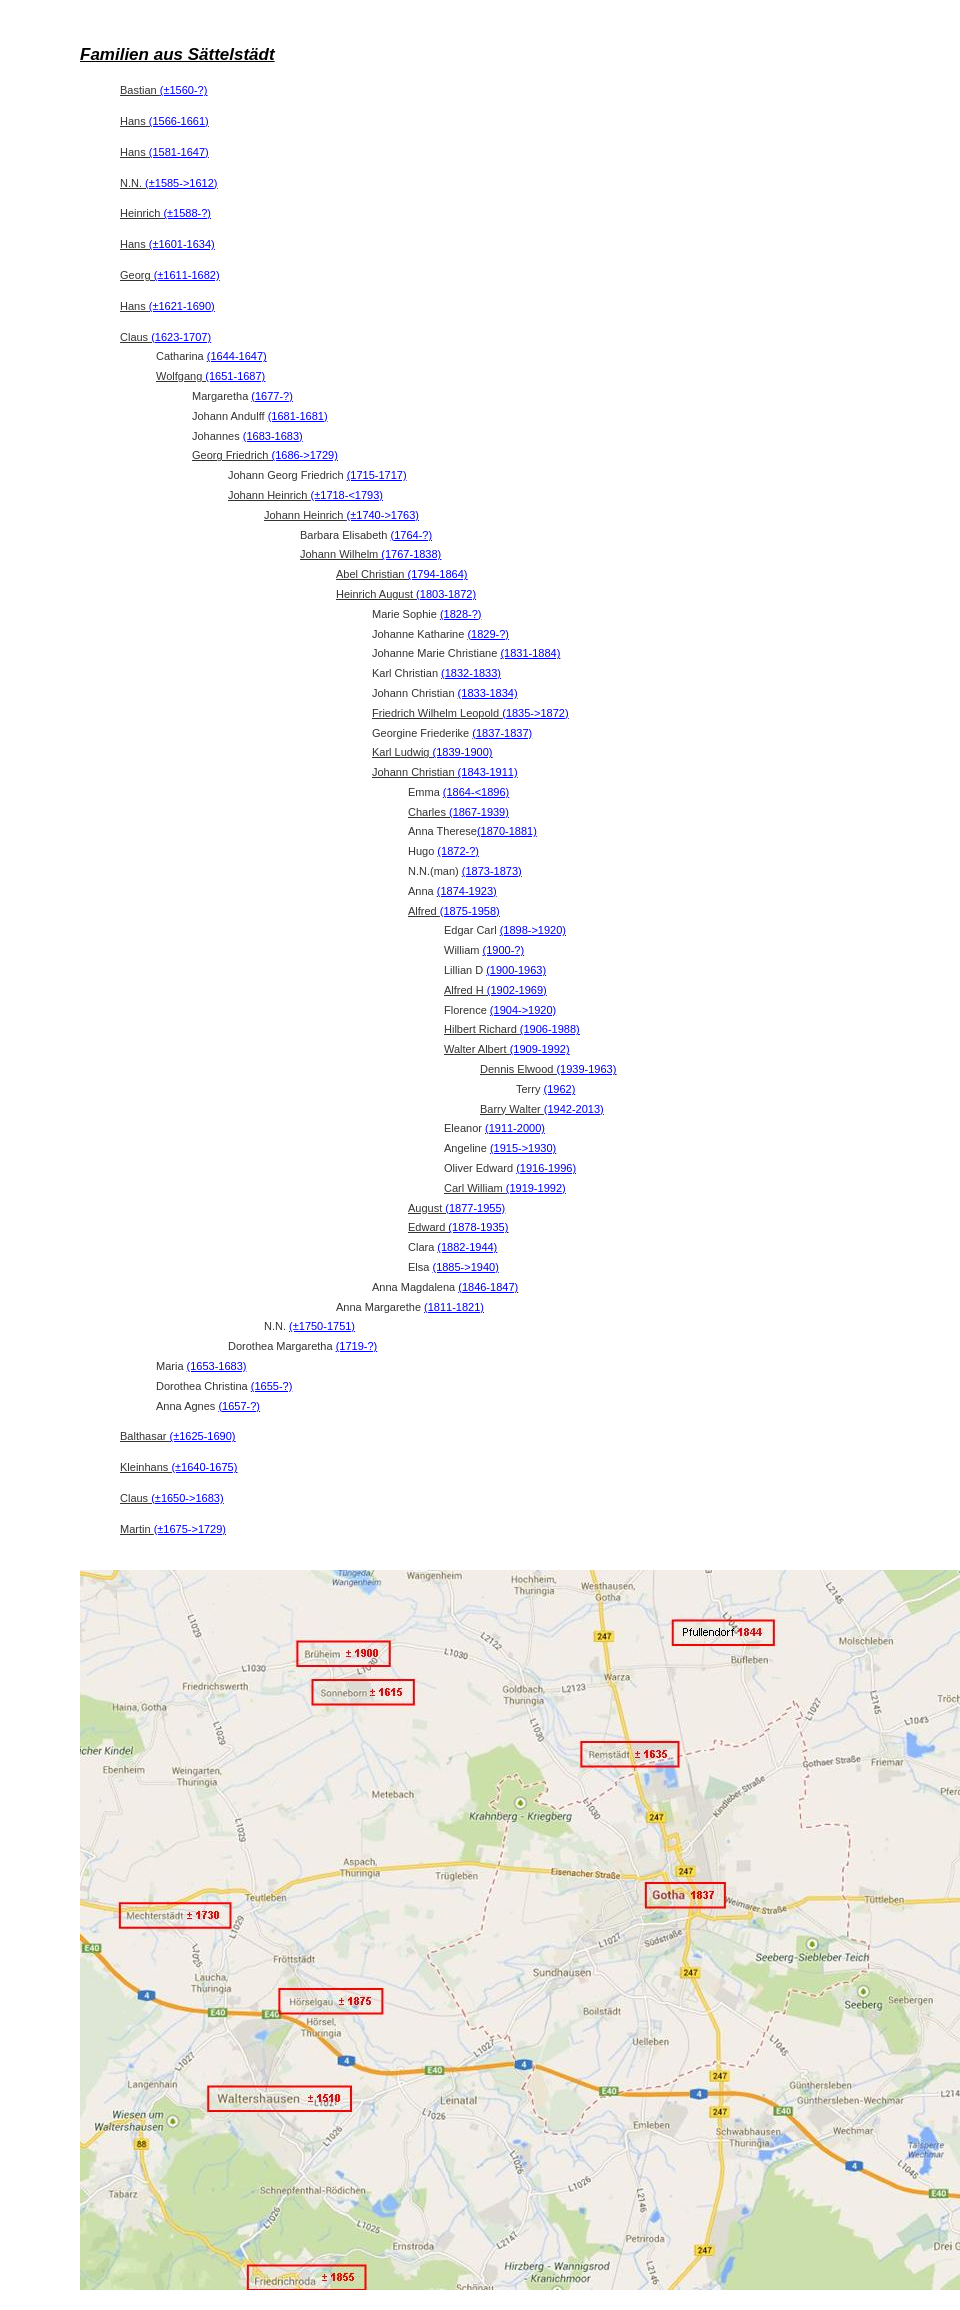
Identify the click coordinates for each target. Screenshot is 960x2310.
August (456, 1208)
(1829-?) (488, 634)
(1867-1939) (479, 812)
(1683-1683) (273, 436)
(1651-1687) (235, 376)
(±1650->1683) (187, 1498)
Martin (173, 1529)
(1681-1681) (298, 416)
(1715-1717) (377, 475)
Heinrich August (406, 594)
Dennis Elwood (548, 1069)
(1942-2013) (574, 1109)
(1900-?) (504, 950)
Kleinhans (178, 1467)
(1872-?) (458, 851)
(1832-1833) (471, 673)
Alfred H (495, 990)
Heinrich (165, 213)
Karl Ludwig (432, 752)
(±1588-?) (187, 213)
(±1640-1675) (204, 1467)
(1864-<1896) (476, 792)
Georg (170, 275)
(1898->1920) (533, 930)
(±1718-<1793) (347, 495)
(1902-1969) (517, 990)
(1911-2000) (515, 1128)
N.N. (168, 183)
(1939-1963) (586, 1069)
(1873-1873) (492, 871)
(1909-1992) (540, 1049)
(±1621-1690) (182, 306)
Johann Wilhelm (370, 554)
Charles (458, 812)
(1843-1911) (488, 772)
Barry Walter (542, 1109)
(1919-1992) (536, 1188)
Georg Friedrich (265, 455)
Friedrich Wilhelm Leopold (470, 713)
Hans (164, 121)
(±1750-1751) (322, 1326)
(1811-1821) (454, 1307)
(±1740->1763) (383, 515)
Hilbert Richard (512, 1029)
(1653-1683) (217, 1366)
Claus (165, 337)
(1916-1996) (546, 1168)
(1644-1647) (237, 356)
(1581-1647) (179, 152)
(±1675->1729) (190, 1529)
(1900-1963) (516, 970)
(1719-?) (357, 1346)
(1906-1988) (550, 1029)
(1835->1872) (535, 713)
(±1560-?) (184, 90)
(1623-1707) (181, 337)
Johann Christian (445, 772)
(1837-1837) (502, 733)
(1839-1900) (463, 752)
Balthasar (178, 1436)
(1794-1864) (438, 574)
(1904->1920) (523, 1010)
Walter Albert (507, 1049)
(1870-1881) (507, 831)
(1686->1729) (304, 455)
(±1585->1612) (181, 183)
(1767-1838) (411, 554)
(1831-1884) (530, 653)
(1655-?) (272, 1386)
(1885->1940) (465, 1267)
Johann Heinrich (305, 495)
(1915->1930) (523, 1148)
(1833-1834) (488, 693)
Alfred (454, 911)
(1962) (560, 1089)
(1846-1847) (488, 1287)
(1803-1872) (446, 594)
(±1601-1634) (182, 244)
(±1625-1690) (203, 1436)
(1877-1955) (475, 1208)
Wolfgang (210, 376)
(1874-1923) (467, 891)
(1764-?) (412, 535)
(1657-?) (239, 1406)
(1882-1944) (467, 1247)
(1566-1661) (179, 121)
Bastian (163, 90)
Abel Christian (401, 574)
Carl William (505, 1188)
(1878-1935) (478, 1227)
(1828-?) (461, 614)
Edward (458, 1227)
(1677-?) (272, 396)
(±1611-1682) (187, 275)
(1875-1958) (470, 911)
